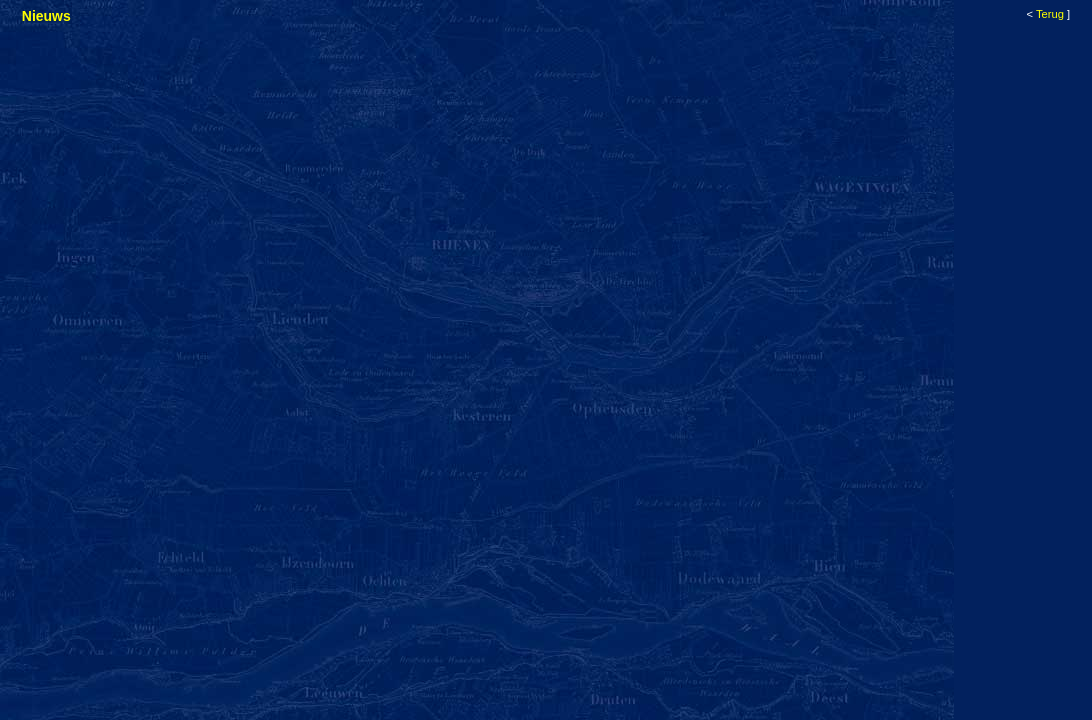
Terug (1050, 14)
